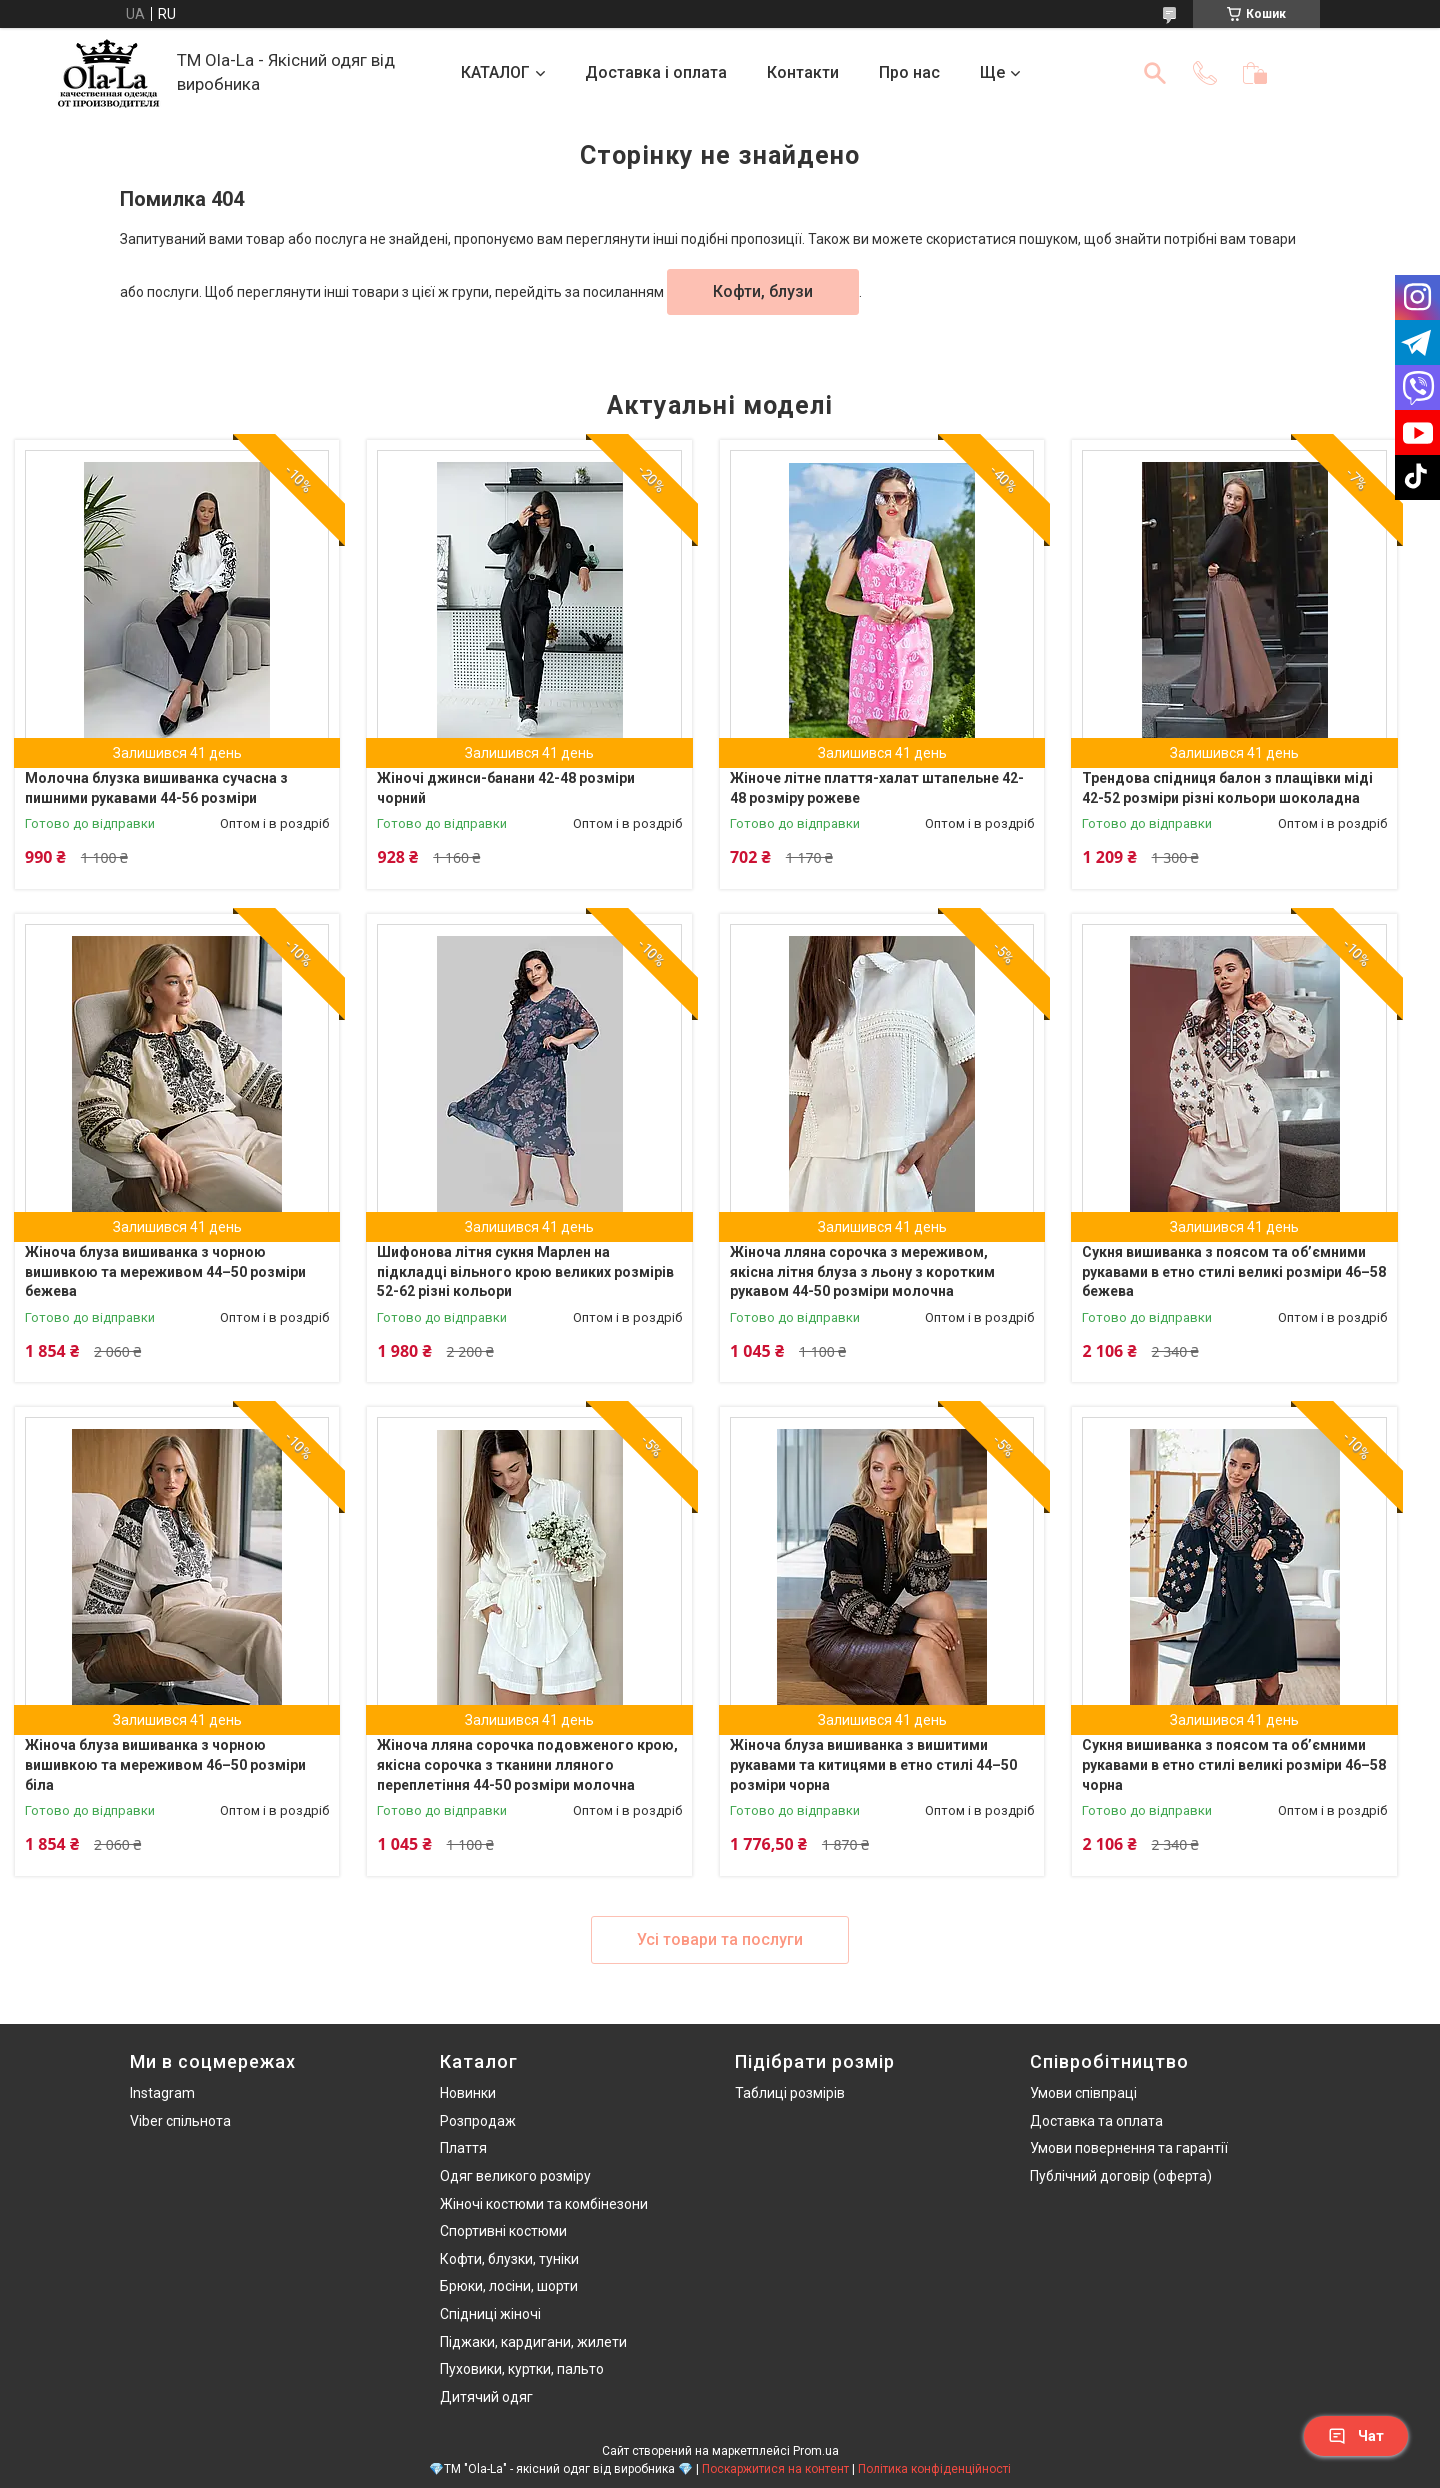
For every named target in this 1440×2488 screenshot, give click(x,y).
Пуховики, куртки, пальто (522, 2369)
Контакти (803, 72)
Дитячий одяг (486, 2397)
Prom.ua (816, 2451)
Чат (1356, 2436)
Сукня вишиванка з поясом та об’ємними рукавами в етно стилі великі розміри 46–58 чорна (1234, 1764)
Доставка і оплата (656, 72)
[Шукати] (1155, 73)
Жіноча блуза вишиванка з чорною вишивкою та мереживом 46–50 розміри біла (165, 1764)
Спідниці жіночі (490, 2314)
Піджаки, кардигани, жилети (533, 2342)
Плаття (463, 2148)
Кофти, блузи (763, 291)
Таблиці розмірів (790, 2093)
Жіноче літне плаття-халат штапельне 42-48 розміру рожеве (877, 788)
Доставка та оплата (1096, 2121)
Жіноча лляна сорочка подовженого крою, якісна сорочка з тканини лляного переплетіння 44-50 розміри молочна (527, 1764)
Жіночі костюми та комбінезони (544, 2204)
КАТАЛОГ (495, 72)
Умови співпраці (1083, 2093)
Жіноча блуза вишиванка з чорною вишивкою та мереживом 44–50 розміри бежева (165, 1271)
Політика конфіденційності (934, 2469)
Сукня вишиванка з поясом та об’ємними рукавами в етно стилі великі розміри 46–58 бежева (1234, 1271)
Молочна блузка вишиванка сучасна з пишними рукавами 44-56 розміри (156, 788)
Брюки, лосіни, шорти (509, 2286)
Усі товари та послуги (720, 1939)
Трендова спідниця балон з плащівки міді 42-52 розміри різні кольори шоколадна (1227, 788)
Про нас (909, 72)
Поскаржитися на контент (775, 2469)
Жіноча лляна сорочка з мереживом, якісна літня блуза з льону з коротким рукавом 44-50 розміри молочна (862, 1271)
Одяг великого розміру (515, 2176)
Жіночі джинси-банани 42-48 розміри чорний (506, 788)
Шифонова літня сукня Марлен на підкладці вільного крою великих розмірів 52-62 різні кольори (525, 1271)
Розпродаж (478, 2121)
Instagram (162, 2093)
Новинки (468, 2093)
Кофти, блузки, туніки (509, 2259)
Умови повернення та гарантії (1129, 2148)
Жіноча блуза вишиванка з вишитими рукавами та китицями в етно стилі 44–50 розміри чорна (873, 1764)
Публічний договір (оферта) (1121, 2176)
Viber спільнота (180, 2121)
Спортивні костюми (503, 2231)
